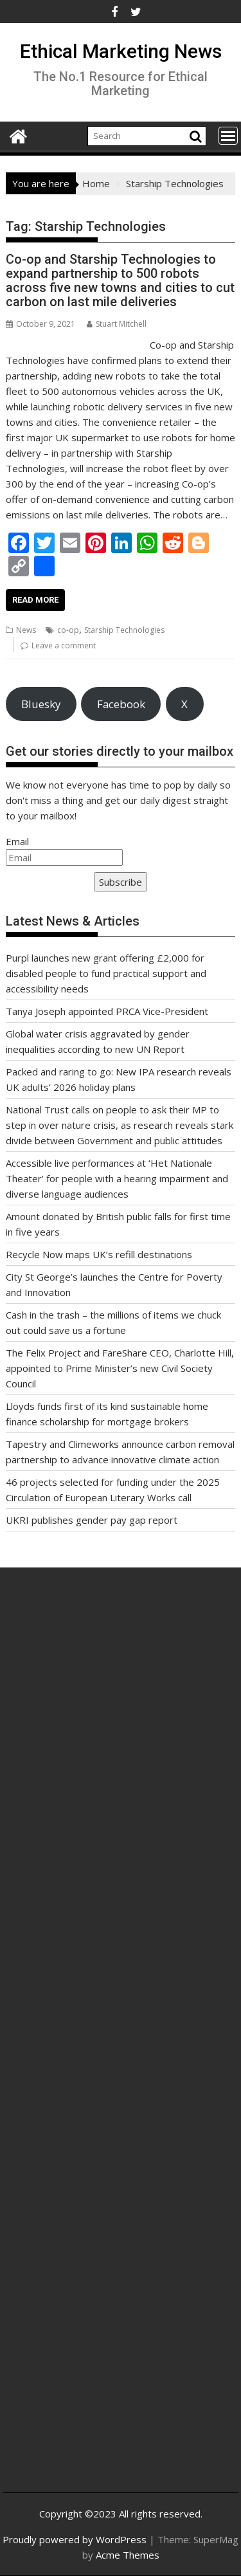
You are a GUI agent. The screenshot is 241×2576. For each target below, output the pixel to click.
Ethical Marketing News (121, 51)
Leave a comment (63, 645)
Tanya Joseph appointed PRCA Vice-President (107, 1011)
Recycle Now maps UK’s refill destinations (99, 1254)
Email (17, 841)
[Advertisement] (120, 1738)
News (26, 630)
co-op (68, 630)
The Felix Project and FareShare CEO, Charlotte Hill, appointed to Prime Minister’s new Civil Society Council (120, 1368)
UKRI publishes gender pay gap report (91, 1519)
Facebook (121, 704)
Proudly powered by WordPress (75, 2539)
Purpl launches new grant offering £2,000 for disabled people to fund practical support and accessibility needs (106, 973)
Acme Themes (127, 2554)
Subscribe (120, 881)
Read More (35, 600)
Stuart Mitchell (117, 323)
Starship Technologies (124, 630)
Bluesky (40, 704)
